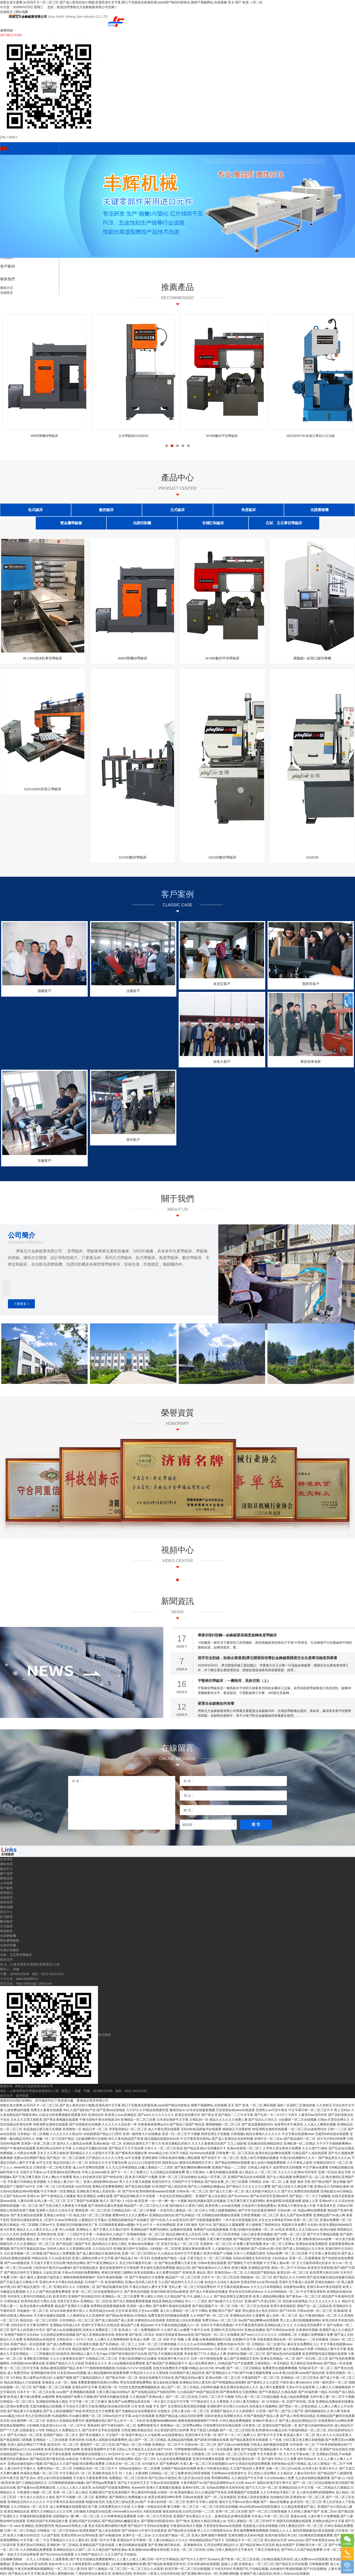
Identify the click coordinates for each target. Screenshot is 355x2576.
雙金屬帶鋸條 (71, 523)
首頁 (4, 148)
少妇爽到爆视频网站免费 (128, 2564)
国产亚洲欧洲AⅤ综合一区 (199, 2573)
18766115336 (19, 1974)
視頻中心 (177, 1550)
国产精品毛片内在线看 (291, 2564)
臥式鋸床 (35, 510)
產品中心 (177, 477)
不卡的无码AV (221, 2569)
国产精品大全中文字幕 (24, 2573)
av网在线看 (101, 2564)
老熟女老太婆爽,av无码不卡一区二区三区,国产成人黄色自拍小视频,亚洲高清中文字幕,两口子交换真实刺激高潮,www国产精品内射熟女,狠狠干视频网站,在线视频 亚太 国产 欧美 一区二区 (131, 2)
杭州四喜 (22, 2095)
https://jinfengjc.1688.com (34, 1983)
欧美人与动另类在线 (165, 2573)
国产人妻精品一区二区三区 (107, 2569)
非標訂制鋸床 (213, 523)
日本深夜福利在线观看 (203, 2564)
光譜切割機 (142, 523)
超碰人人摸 (229, 2564)
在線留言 (6, 12)
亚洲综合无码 (121, 2573)
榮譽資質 (177, 1412)
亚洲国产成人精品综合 (256, 2573)
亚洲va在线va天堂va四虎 (29, 2564)
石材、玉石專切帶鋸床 (284, 523)
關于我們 (177, 1198)
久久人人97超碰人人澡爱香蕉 (47, 2559)
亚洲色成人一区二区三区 (256, 2564)
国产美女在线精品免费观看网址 (92, 2559)
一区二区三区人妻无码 (70, 2569)
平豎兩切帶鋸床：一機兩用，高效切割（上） (234, 1687)
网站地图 (269, 2105)
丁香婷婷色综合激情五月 (93, 2573)
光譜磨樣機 (319, 510)
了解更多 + (21, 1304)
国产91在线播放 (314, 2569)
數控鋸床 (106, 510)
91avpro (213, 2559)
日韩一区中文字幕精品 (163, 2559)
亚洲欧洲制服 (228, 2573)
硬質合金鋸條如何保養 (216, 1710)
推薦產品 (177, 287)
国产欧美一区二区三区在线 (240, 2559)
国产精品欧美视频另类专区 (166, 2564)
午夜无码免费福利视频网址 (34, 2569)
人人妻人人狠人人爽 (130, 2559)
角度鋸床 (248, 510)
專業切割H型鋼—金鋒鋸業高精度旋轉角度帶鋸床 (237, 1641)
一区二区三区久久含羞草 (145, 2569)
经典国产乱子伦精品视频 (250, 2569)
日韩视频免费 (318, 2564)
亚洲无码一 (141, 2573)
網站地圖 (21, 12)
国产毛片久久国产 (193, 2559)
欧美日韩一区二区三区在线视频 (187, 2569)
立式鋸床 (177, 510)
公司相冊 (6, 1883)
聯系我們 (7, 279)
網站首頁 (6, 1864)
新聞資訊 (177, 1601)
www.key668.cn (27, 1979)
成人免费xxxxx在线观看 (311, 2559)
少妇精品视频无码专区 (277, 2559)
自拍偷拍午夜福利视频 (286, 2569)
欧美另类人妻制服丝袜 (58, 2573)
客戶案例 (177, 894)
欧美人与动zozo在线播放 (291, 2573)
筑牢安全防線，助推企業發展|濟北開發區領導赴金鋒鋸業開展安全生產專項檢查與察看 (267, 1664)
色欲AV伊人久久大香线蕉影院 (70, 2564)
